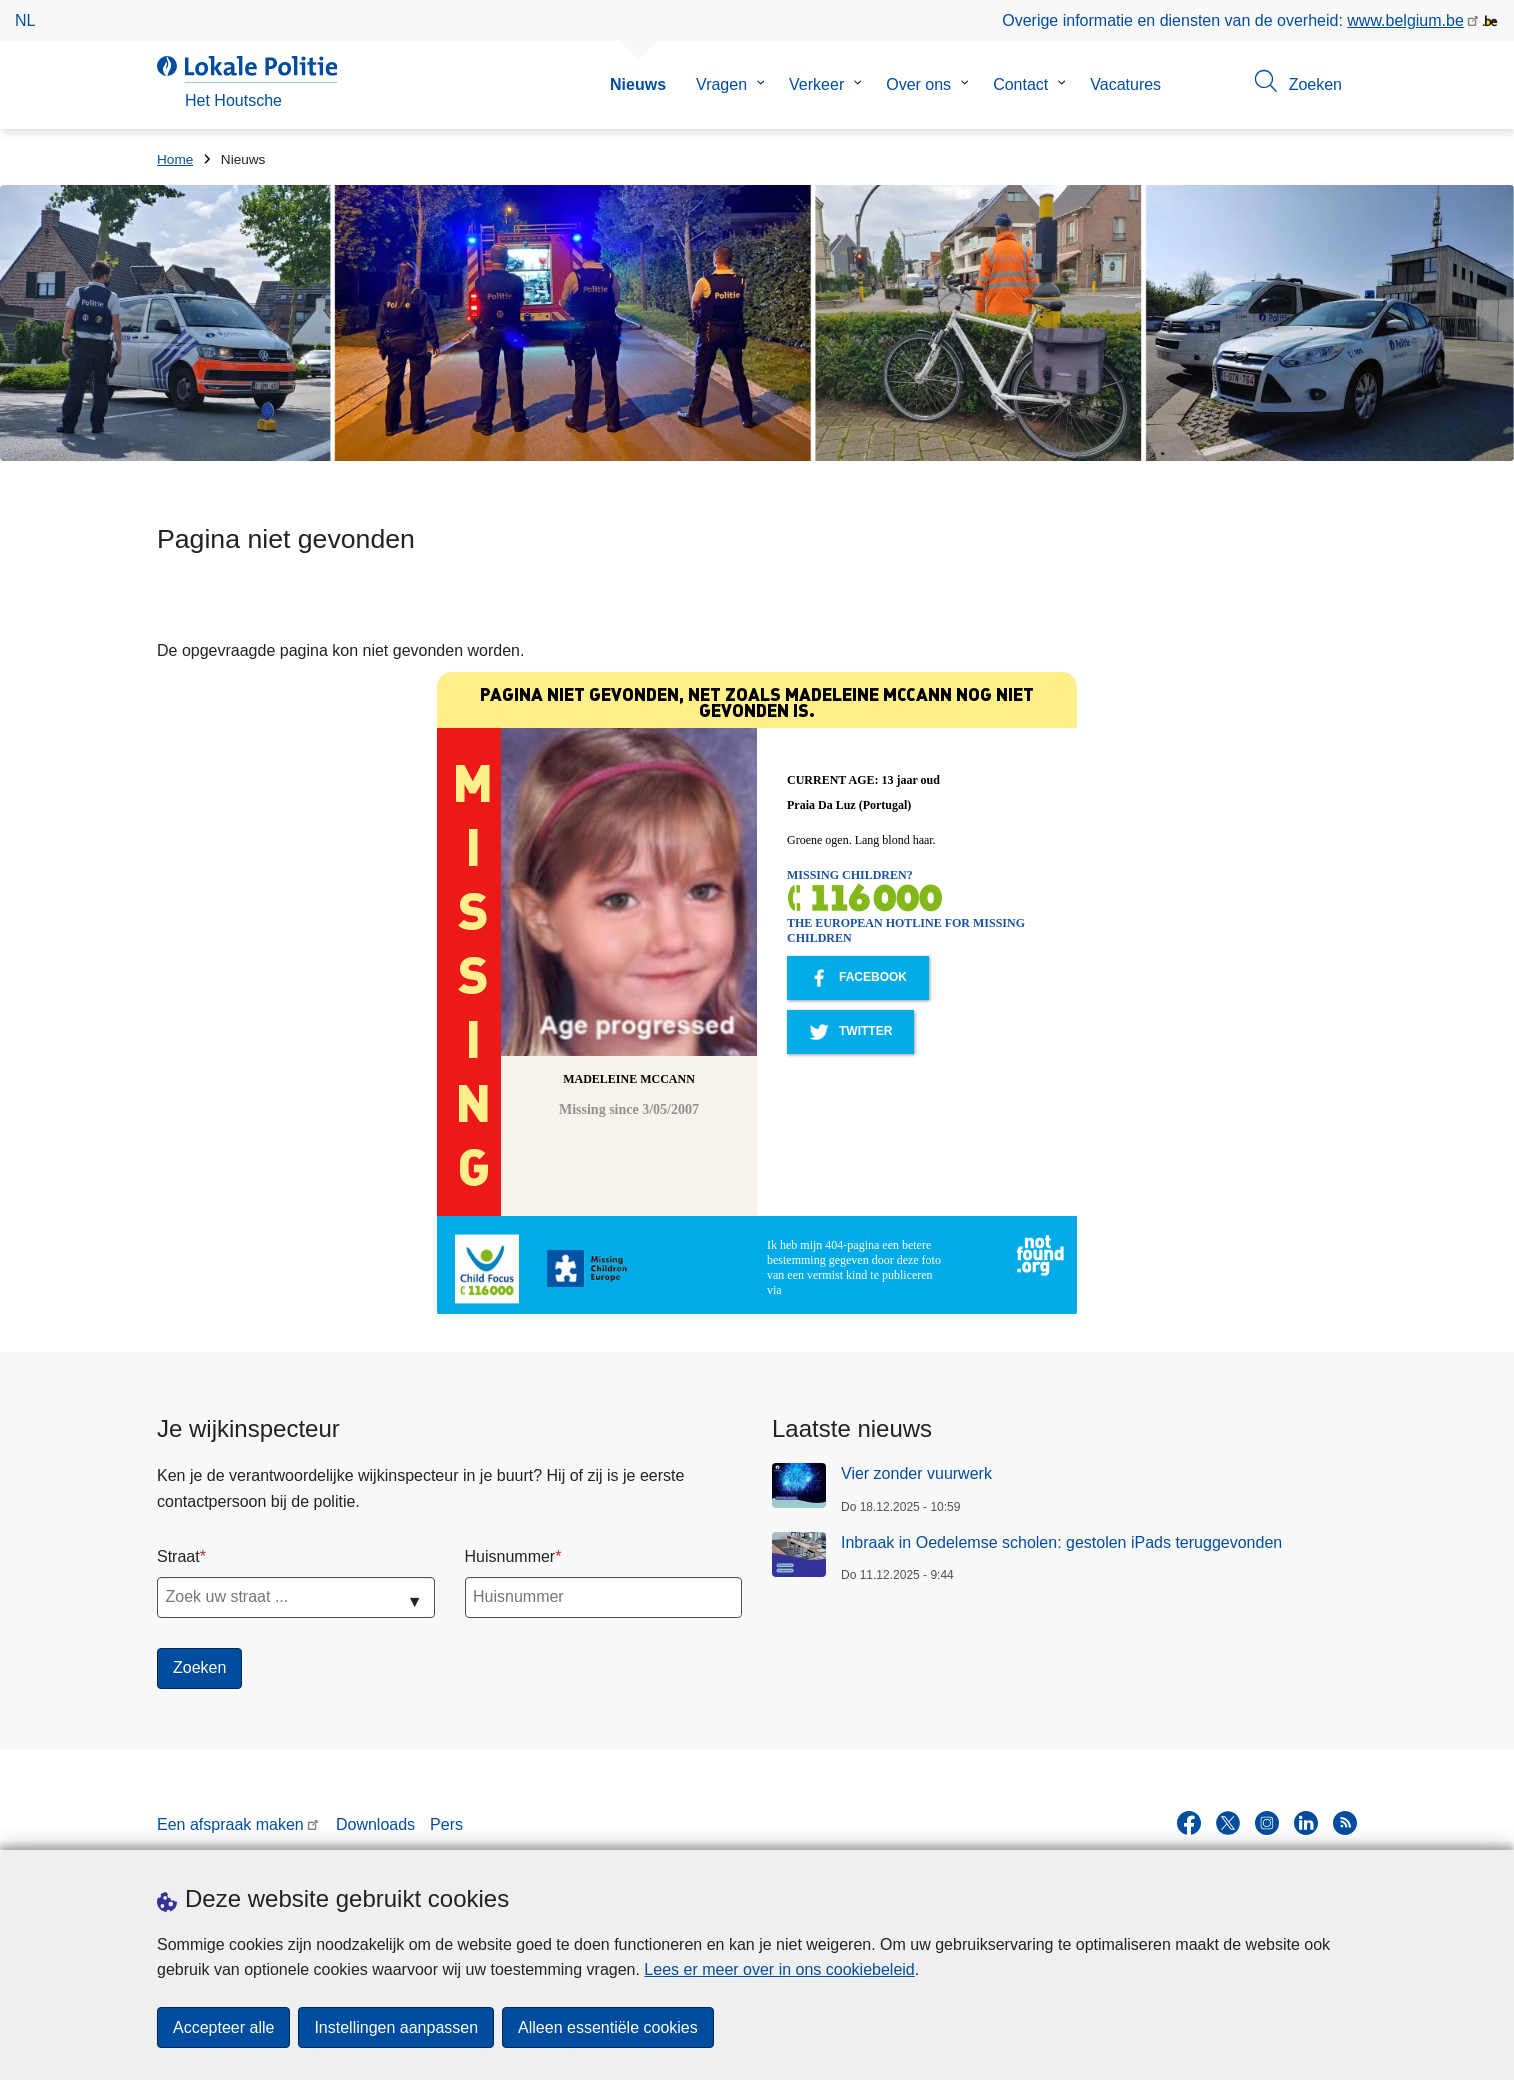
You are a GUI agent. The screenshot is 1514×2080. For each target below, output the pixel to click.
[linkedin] (1306, 1823)
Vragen (721, 84)
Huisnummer (510, 1556)
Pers (446, 1824)
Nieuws (638, 84)
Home (175, 159)
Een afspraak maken (230, 1824)
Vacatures (1125, 84)
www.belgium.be (1405, 20)
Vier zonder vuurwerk (916, 1473)
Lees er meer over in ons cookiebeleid (779, 1969)
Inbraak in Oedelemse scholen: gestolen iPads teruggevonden (1061, 1542)
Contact (1020, 84)
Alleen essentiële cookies (608, 2027)
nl (25, 20)
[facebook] (1189, 1823)
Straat (178, 1556)
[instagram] (1267, 1823)
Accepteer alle (223, 2027)
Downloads (375, 1824)
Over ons (918, 84)
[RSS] (1345, 1823)
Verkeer (816, 84)
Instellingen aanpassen (396, 2027)
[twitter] (1228, 1823)
